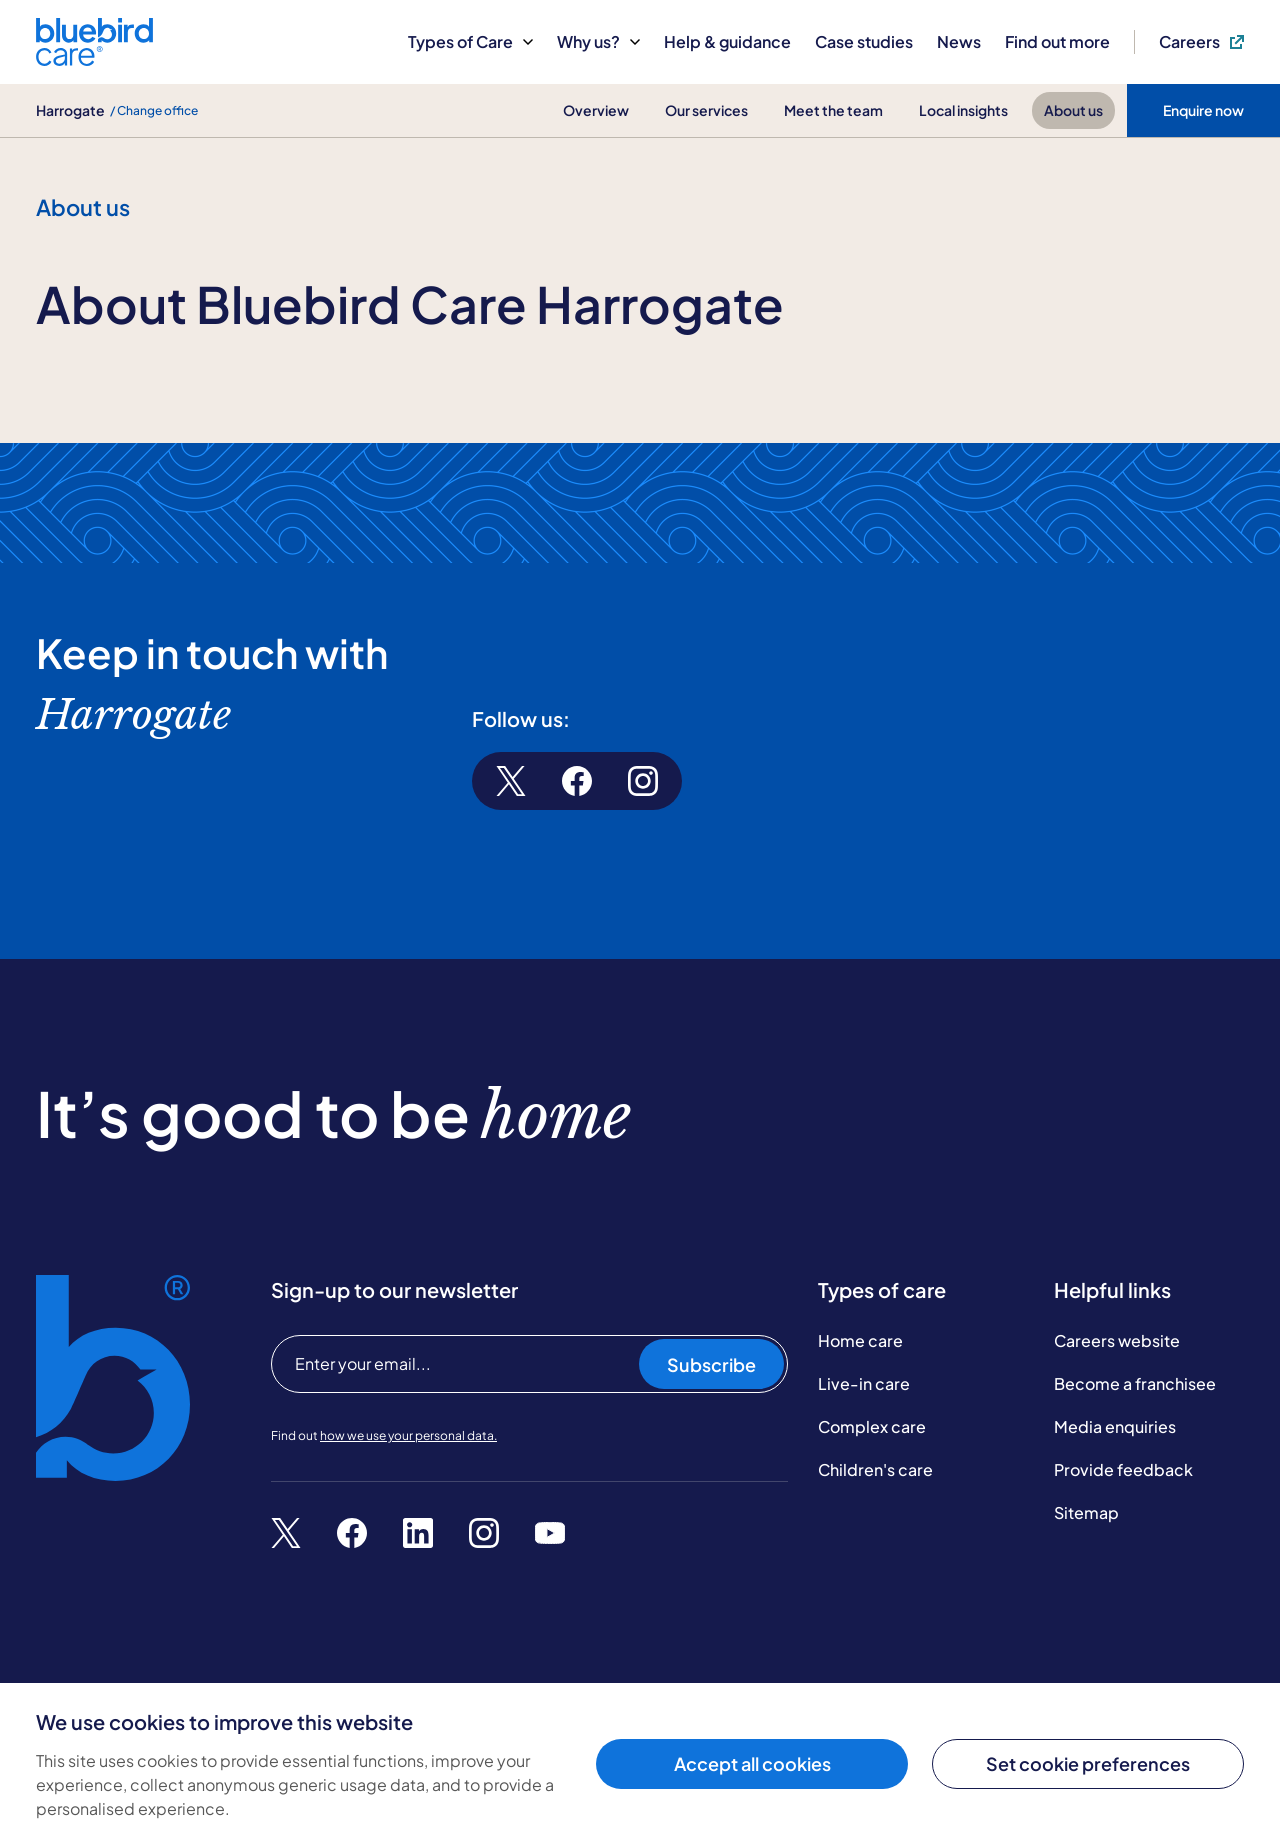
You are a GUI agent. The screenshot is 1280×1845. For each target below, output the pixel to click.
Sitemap (1086, 1512)
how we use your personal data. (408, 1435)
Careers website (1117, 1340)
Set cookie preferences (1088, 1763)
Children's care (875, 1469)
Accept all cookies (752, 1763)
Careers (1201, 41)
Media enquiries (1115, 1426)
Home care (860, 1340)
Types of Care (470, 41)
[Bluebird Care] (94, 58)
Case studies (864, 41)
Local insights (963, 110)
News (959, 41)
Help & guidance (727, 41)
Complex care (872, 1426)
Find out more (1057, 41)
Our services (706, 110)
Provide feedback (1123, 1469)
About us (1073, 110)
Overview (596, 110)
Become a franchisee (1135, 1383)
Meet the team (833, 110)
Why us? (598, 41)
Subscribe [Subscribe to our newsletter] (711, 1364)
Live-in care (864, 1383)
